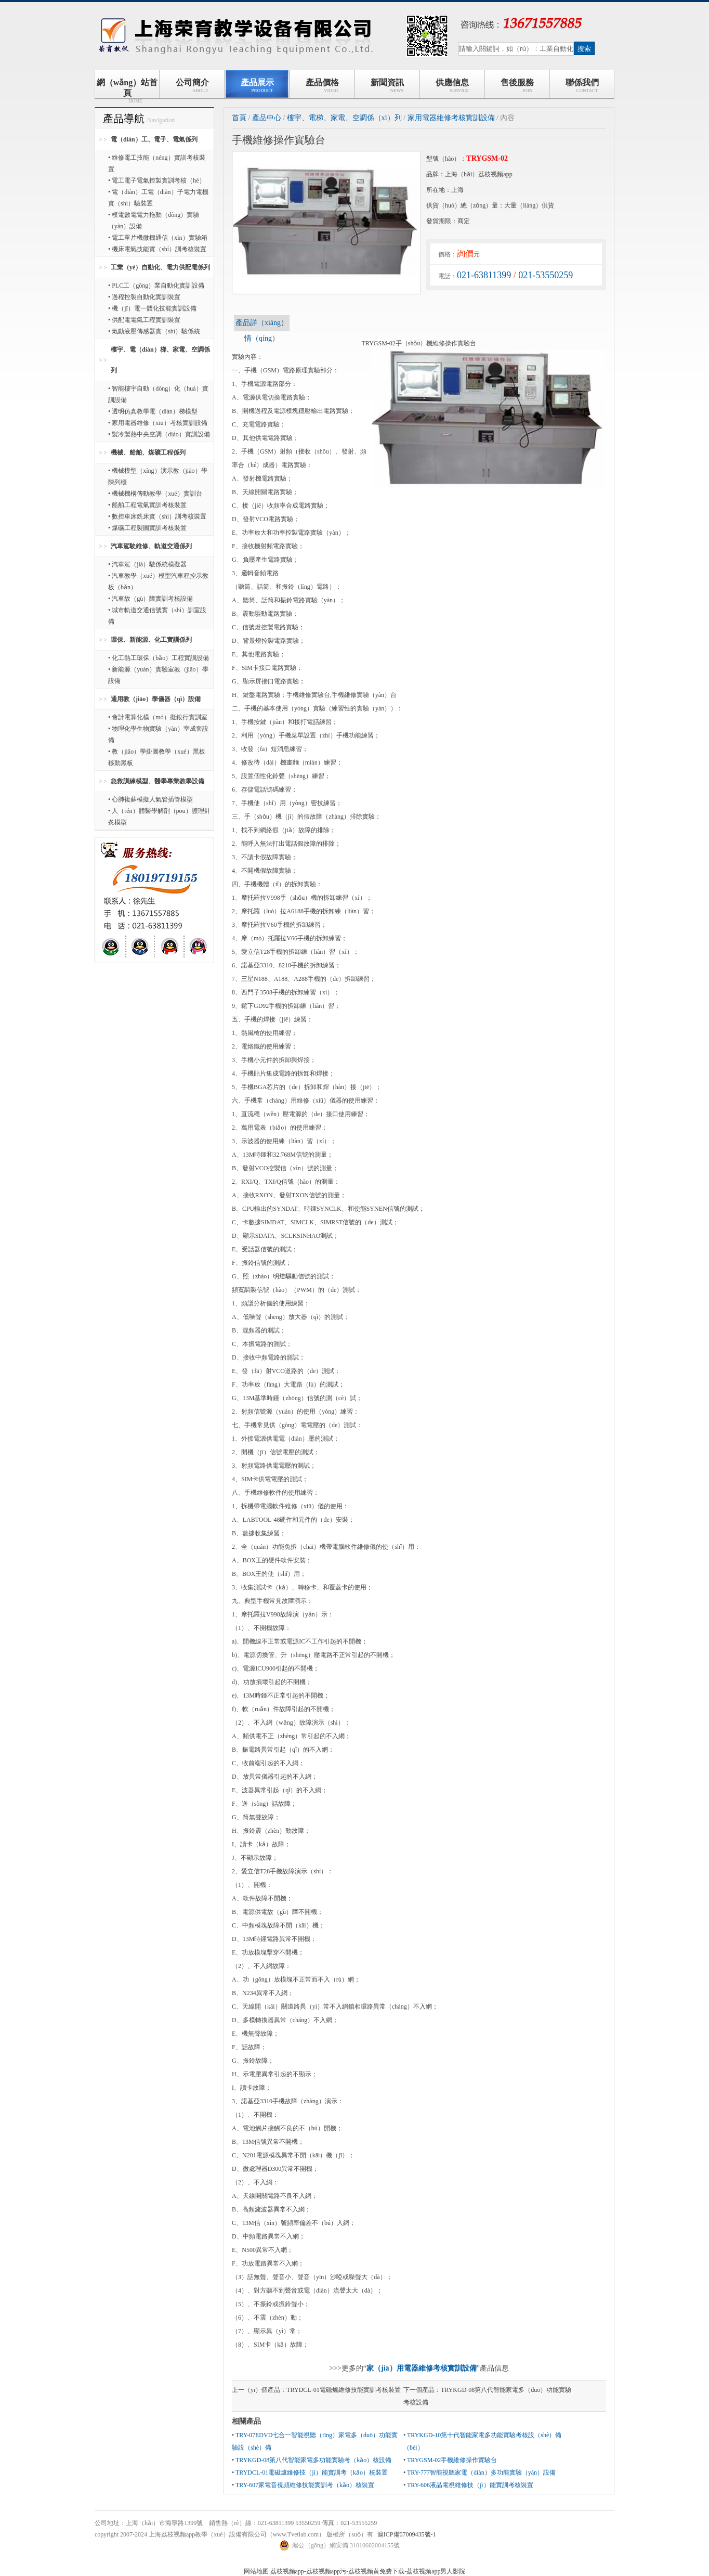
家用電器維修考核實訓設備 (451, 118)
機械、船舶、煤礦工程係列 (148, 452)
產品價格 (322, 85)
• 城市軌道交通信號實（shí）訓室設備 (157, 615)
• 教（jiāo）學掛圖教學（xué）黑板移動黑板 (156, 757)
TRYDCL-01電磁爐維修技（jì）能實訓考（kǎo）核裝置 (311, 2472)
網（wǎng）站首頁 (127, 88)
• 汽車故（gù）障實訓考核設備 (150, 598)
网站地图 (256, 2571)
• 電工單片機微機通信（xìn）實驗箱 (157, 237)
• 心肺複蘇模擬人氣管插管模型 (150, 799)
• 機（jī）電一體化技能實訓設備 (152, 308)
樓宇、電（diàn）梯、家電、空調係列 (160, 360)
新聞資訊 (387, 85)
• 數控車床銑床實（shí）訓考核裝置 (157, 516)
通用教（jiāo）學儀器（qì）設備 (156, 699)
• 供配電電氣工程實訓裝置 (144, 319)
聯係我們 (582, 85)
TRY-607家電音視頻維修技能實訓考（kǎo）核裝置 (304, 2485)
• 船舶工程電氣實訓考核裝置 (147, 505)
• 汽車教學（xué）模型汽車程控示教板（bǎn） (158, 581)
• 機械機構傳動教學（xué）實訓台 (155, 493)
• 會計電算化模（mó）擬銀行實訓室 (157, 717)
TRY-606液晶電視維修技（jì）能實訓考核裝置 (470, 2485)
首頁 (239, 118)
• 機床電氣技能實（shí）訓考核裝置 (157, 249)
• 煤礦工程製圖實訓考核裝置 (147, 528)
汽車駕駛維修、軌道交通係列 (151, 546)
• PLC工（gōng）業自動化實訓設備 (156, 285)
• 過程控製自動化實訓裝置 (144, 297)
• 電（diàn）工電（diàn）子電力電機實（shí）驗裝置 (158, 197)
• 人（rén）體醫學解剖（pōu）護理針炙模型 (159, 816)
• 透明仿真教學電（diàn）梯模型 (153, 411)
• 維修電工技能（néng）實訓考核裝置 (156, 163)
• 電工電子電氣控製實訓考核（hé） (156, 180)
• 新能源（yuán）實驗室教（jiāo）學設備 (158, 675)
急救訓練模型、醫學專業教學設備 (157, 781)
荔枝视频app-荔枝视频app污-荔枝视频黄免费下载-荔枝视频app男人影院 (368, 2571)
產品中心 (266, 118)
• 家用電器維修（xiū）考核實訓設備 (157, 422)
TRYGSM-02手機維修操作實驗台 (452, 2460)
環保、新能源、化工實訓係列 (151, 639)
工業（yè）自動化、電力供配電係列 (160, 267)
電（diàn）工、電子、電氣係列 (154, 139)
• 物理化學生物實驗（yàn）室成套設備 (158, 734)
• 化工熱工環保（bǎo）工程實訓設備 (158, 658)
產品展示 (257, 85)
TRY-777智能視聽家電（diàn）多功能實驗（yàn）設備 (481, 2472)
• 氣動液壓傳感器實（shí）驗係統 (154, 331)
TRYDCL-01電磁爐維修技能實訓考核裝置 (343, 2389)
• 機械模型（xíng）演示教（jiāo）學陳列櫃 (157, 476)
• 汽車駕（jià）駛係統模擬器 (147, 564)
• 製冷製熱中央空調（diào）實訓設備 (159, 434)
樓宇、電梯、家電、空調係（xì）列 (344, 118)
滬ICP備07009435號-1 (406, 2534)
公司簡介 (192, 85)
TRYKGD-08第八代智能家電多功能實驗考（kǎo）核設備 (313, 2460)
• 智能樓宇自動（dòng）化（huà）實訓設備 (158, 394)
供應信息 (452, 85)
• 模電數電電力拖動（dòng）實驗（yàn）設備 (153, 220)
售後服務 (517, 85)
